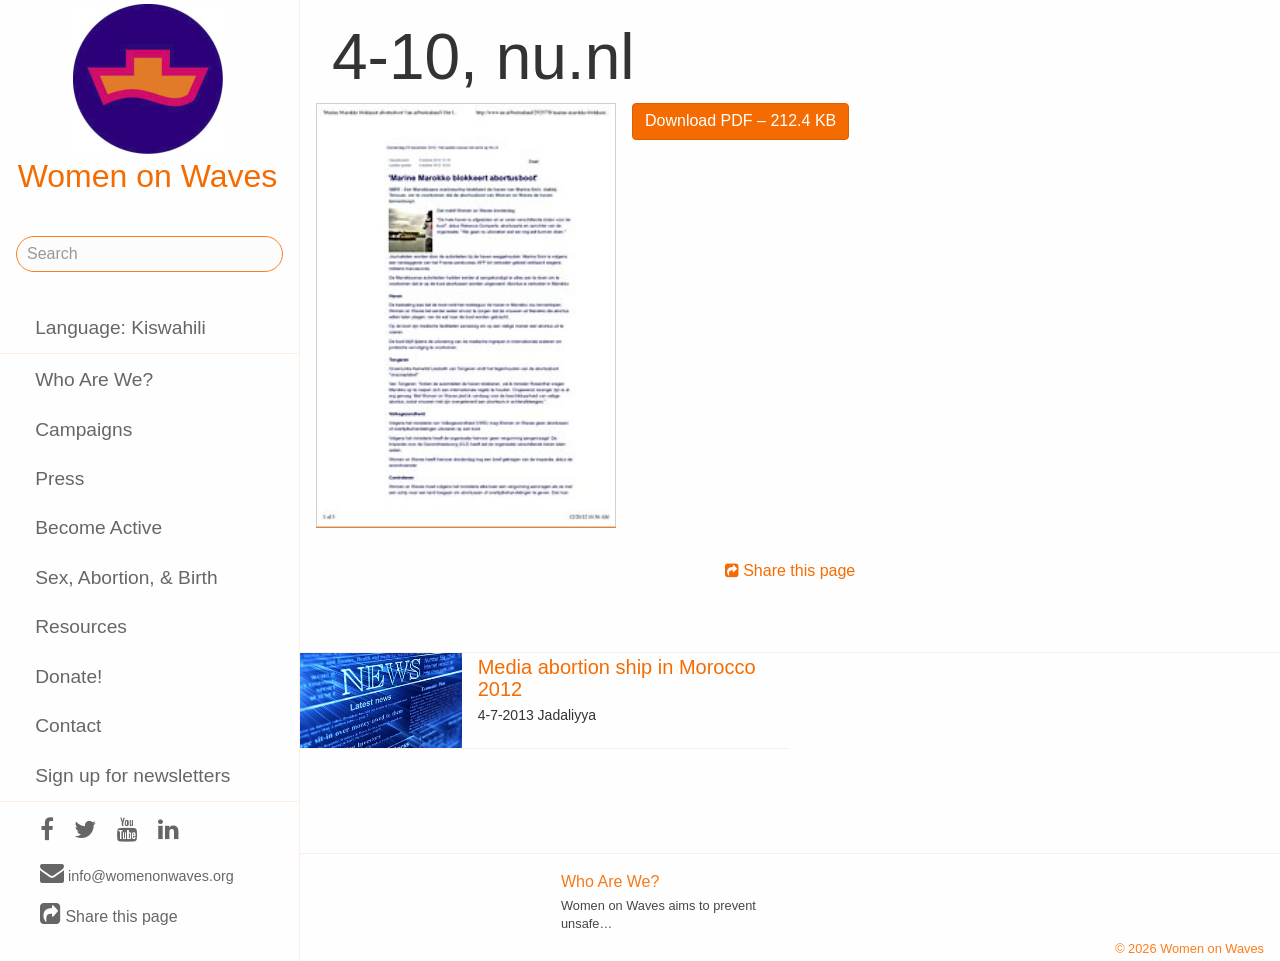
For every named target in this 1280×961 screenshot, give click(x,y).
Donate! (68, 676)
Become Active (98, 527)
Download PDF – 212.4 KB (740, 120)
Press (59, 478)
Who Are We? (94, 379)
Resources (81, 626)
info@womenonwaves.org (137, 875)
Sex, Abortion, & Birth (126, 577)
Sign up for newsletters (132, 775)
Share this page (109, 915)
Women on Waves (148, 99)
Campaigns (83, 429)
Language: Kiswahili (120, 327)
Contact (68, 725)
